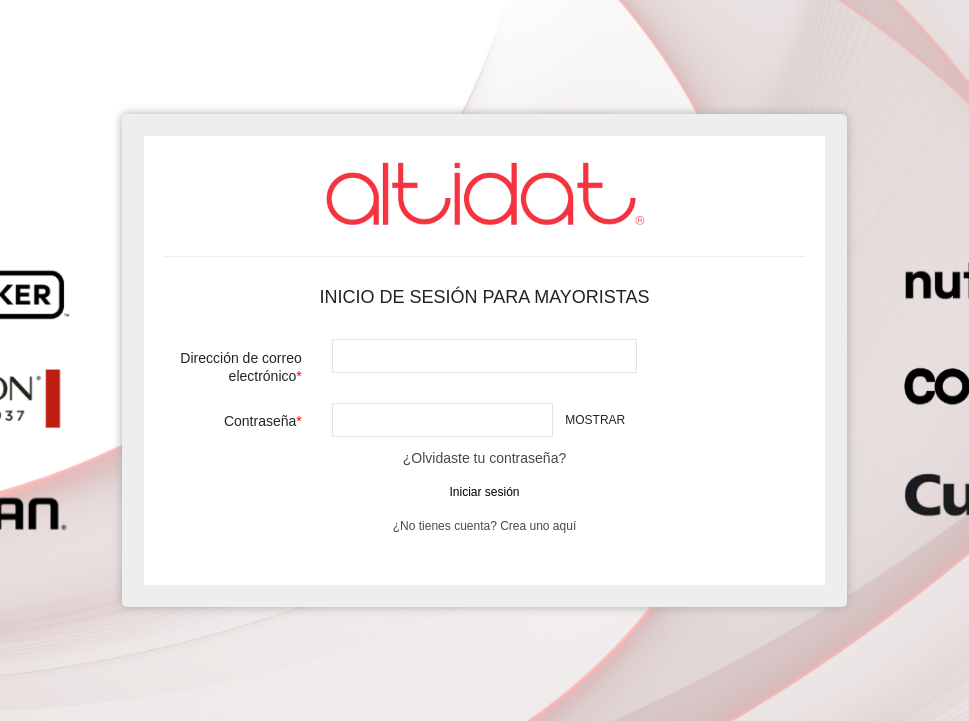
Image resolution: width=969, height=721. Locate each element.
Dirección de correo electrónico (240, 367)
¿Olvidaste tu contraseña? (484, 458)
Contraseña (260, 421)
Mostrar (595, 420)
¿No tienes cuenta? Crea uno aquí (484, 526)
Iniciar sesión (484, 492)
